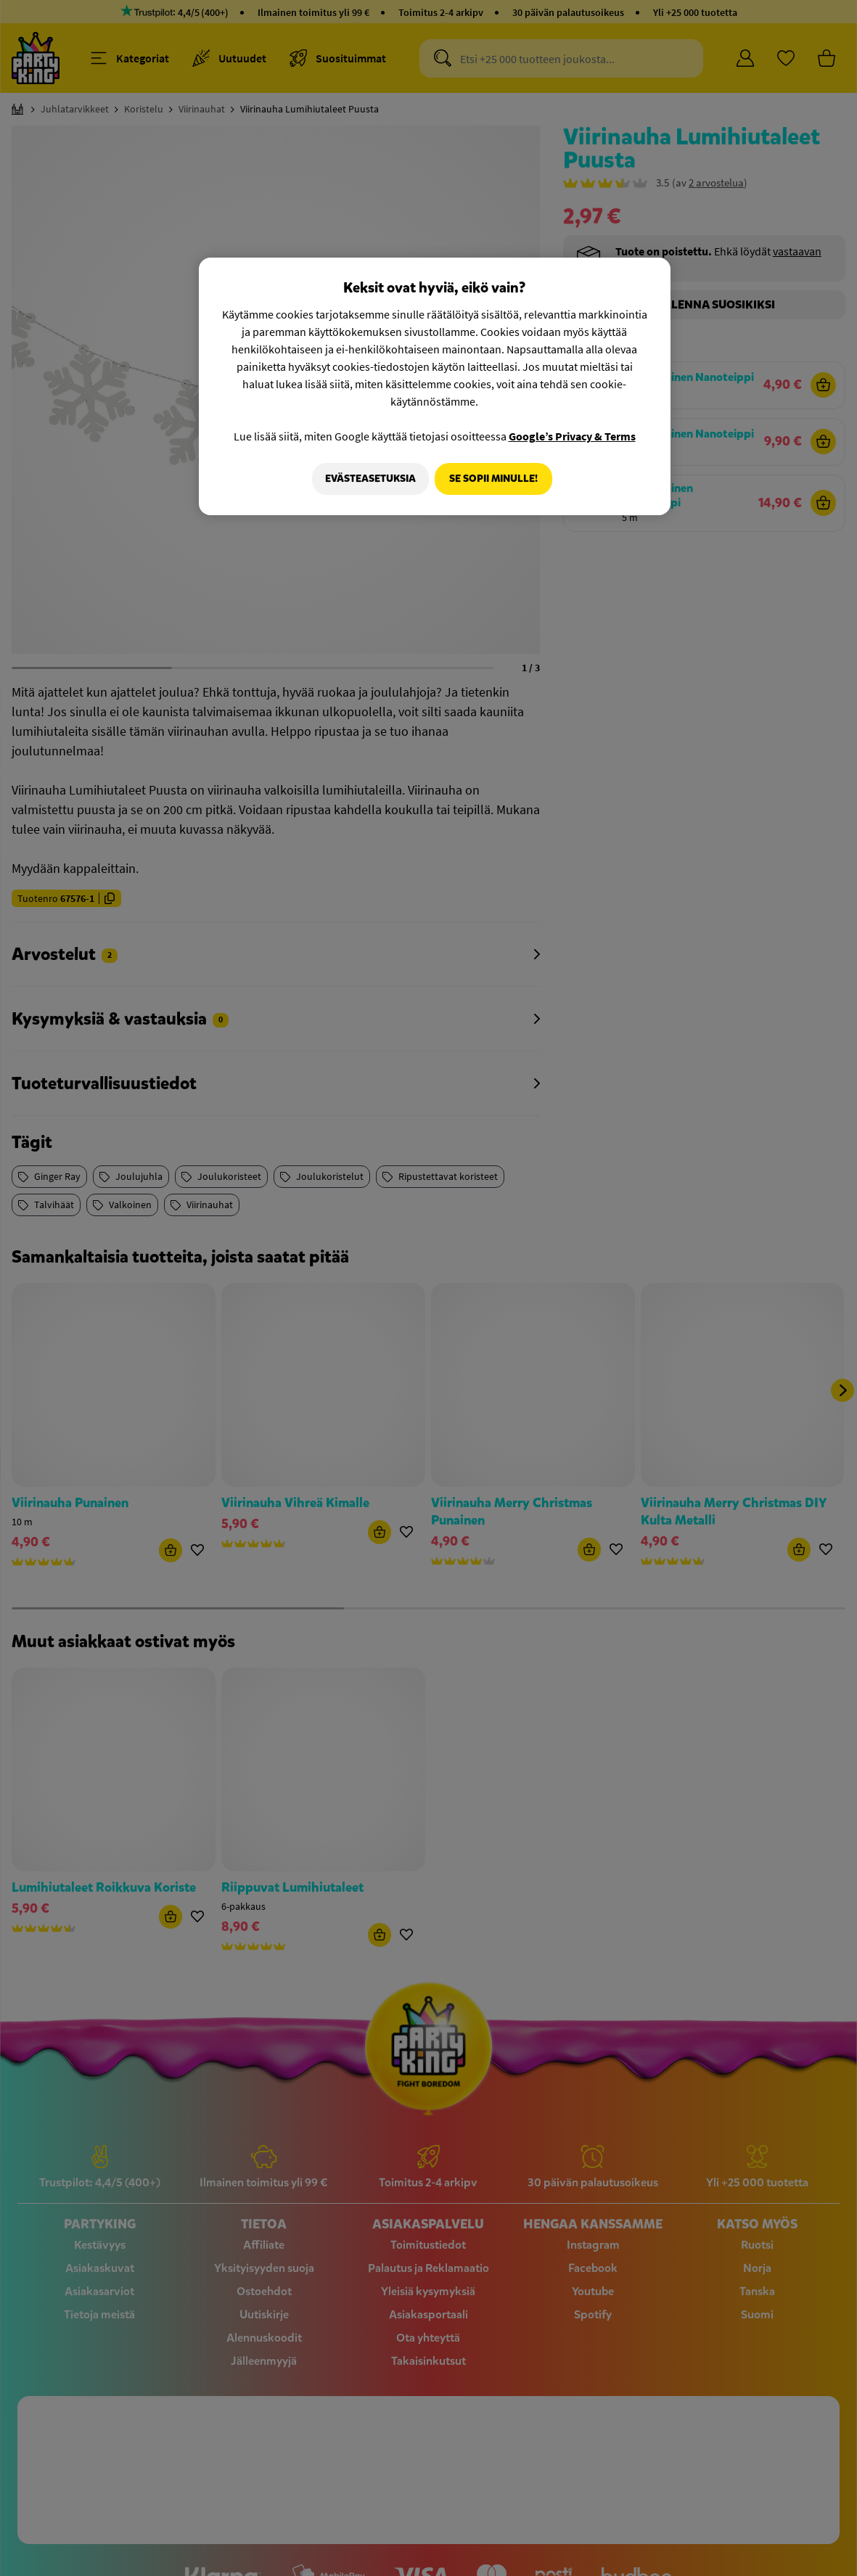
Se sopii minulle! (493, 478)
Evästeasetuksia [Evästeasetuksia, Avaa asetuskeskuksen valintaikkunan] (366, 478)
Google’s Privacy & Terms (572, 436)
